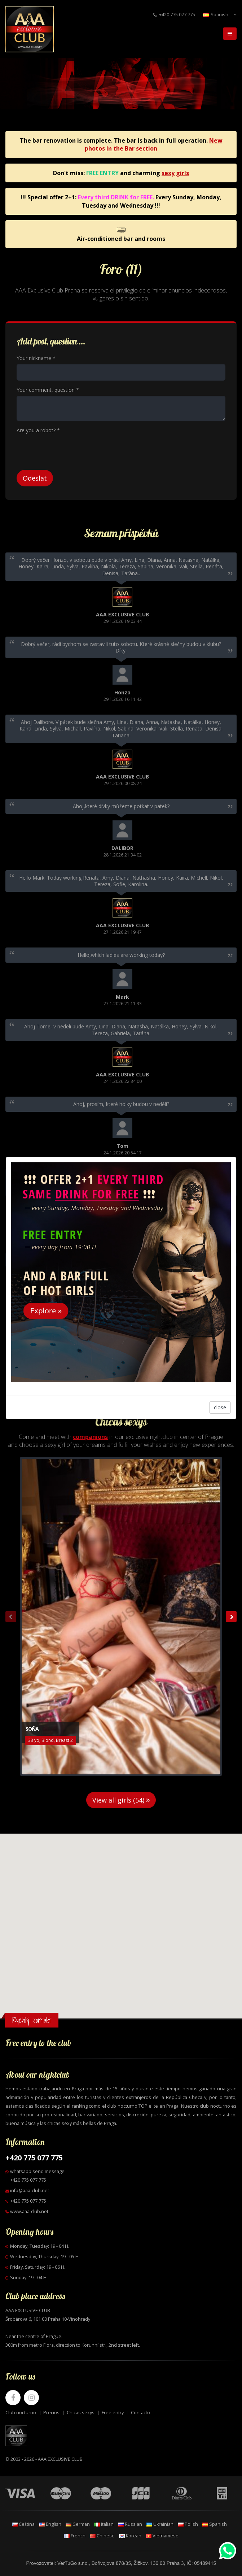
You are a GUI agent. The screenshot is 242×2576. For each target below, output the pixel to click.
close (220, 1407)
